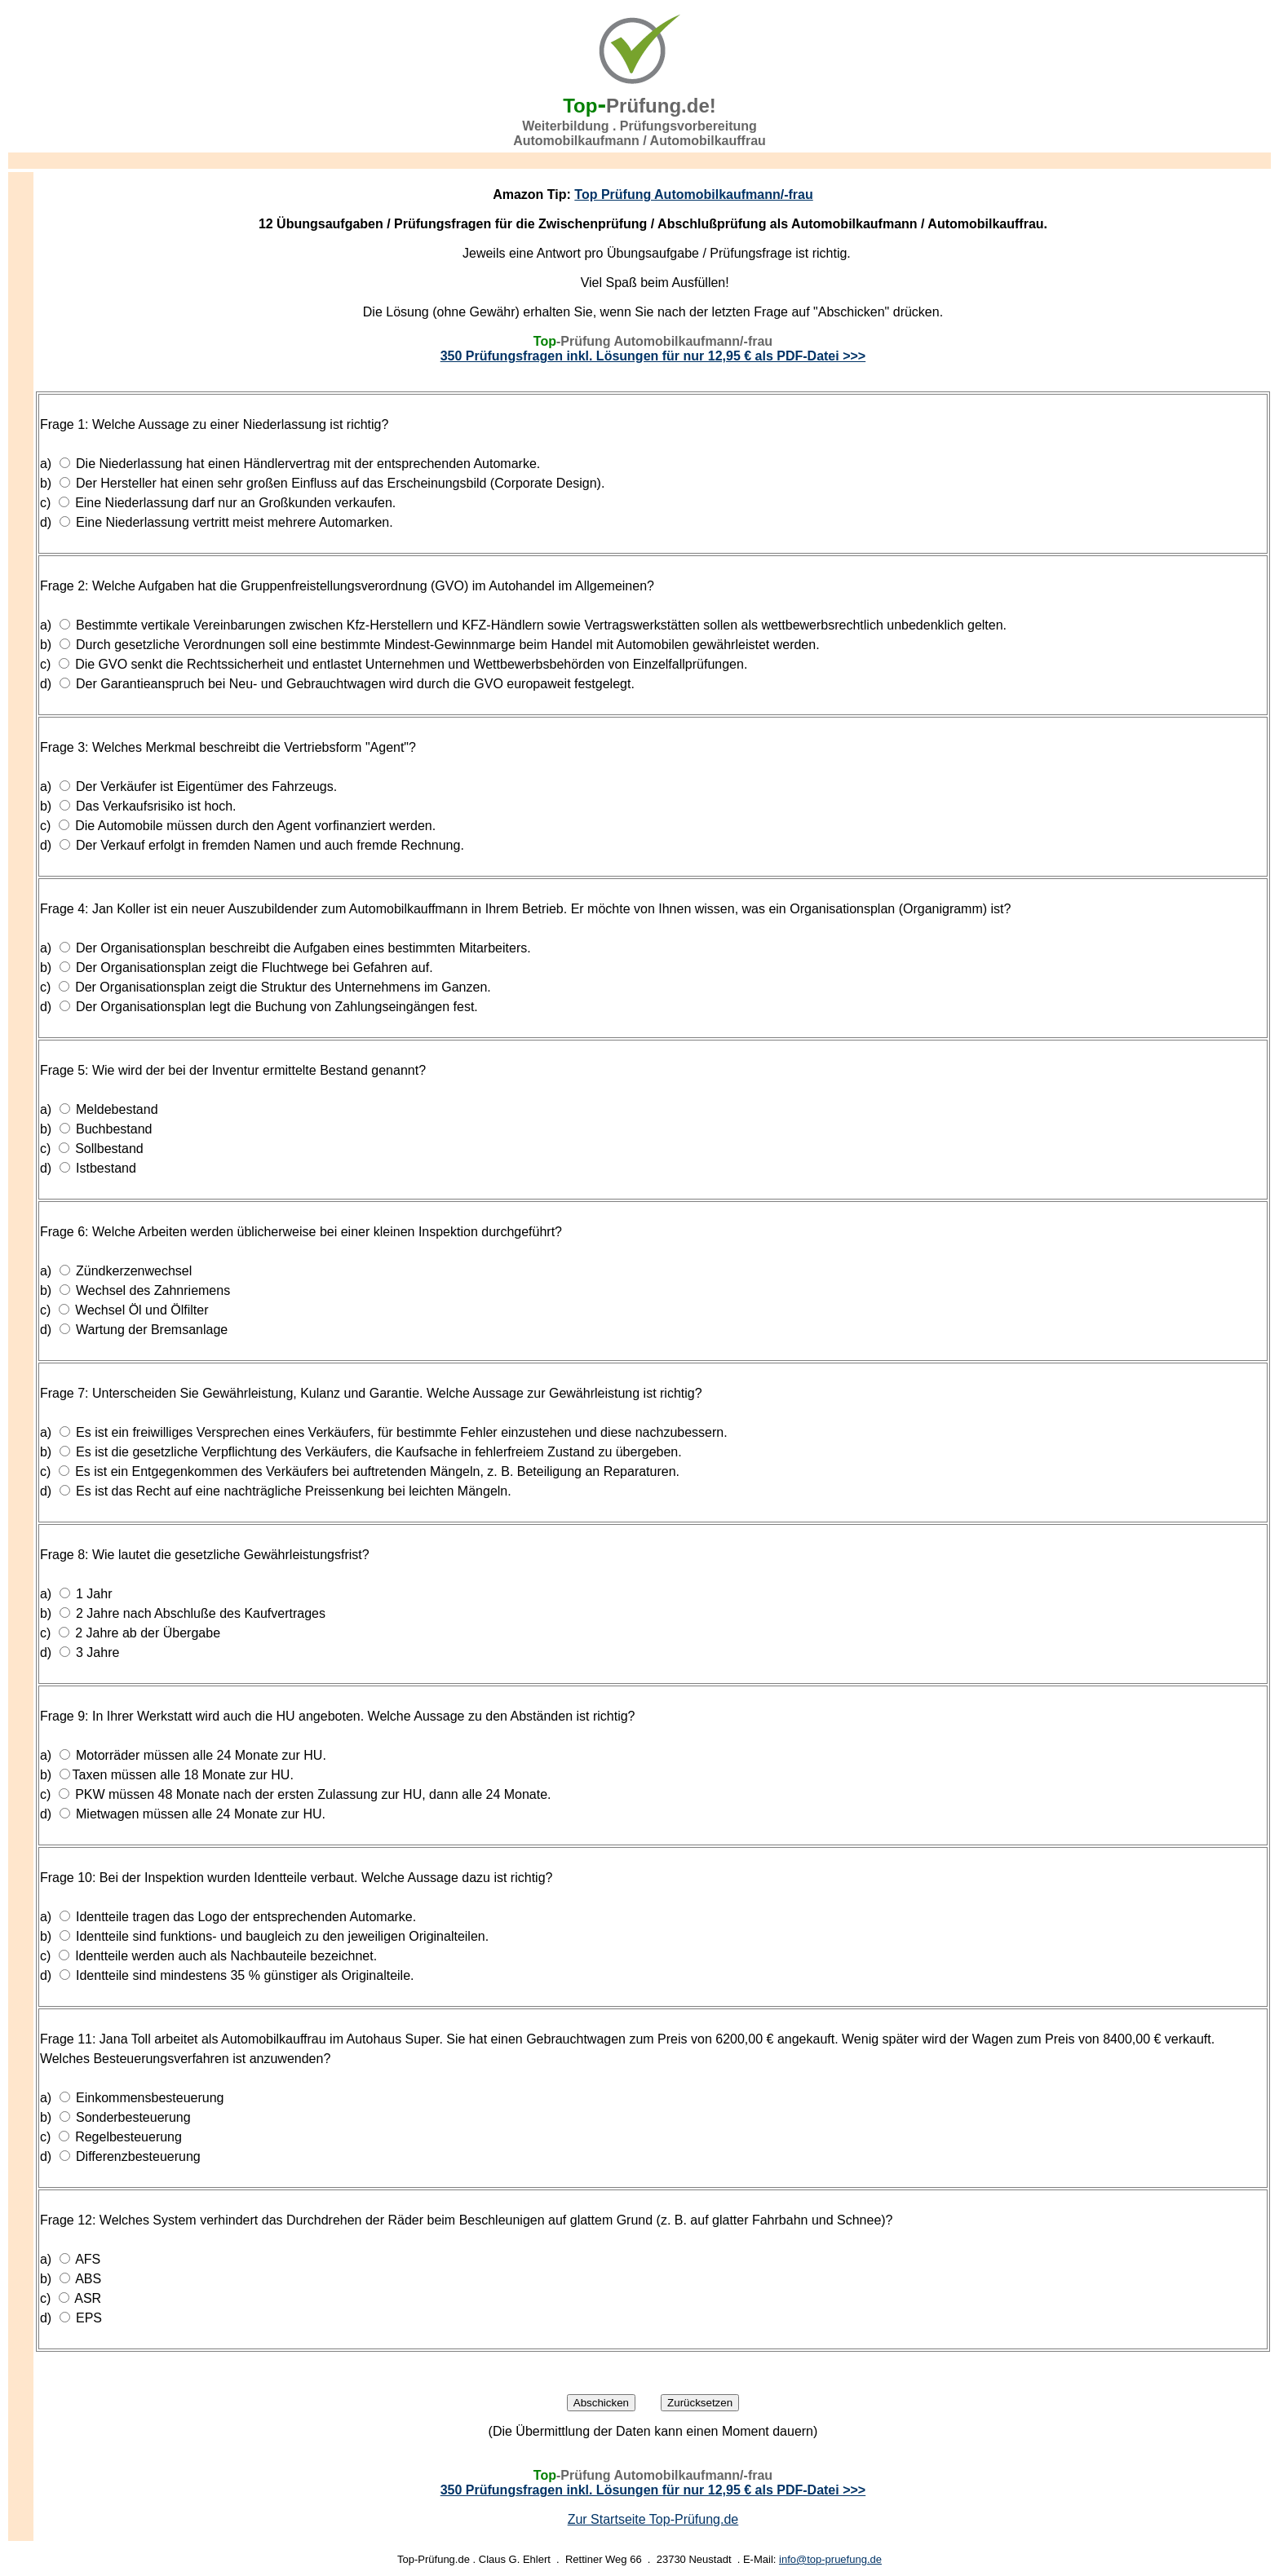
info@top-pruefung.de (830, 2559)
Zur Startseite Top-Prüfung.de (653, 2519)
